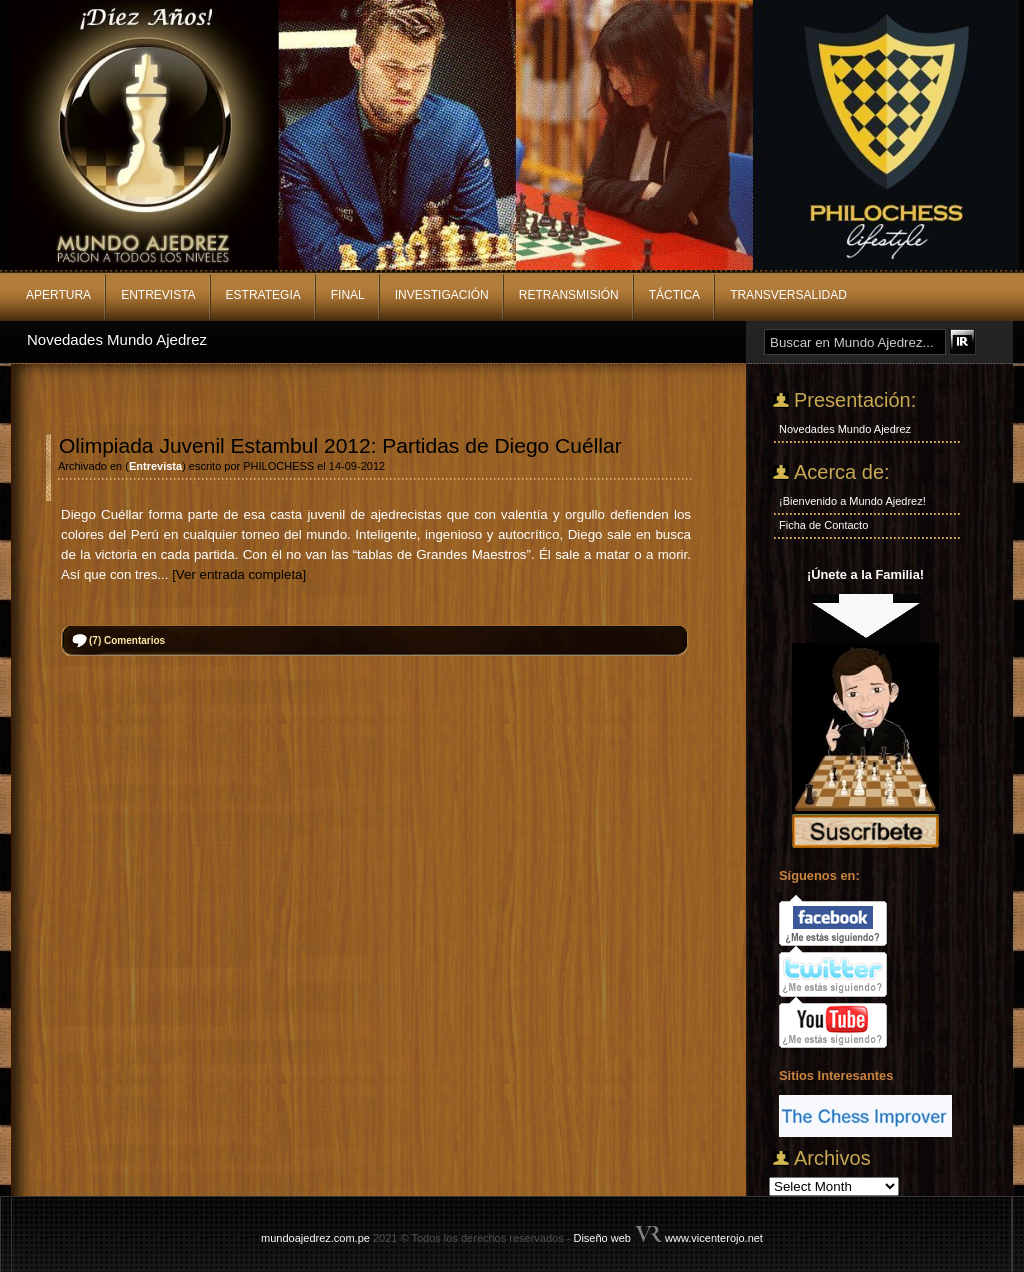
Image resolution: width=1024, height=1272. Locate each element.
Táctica (674, 295)
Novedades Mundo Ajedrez (117, 339)
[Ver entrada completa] (239, 574)
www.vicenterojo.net (714, 1238)
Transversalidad (788, 295)
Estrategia (263, 295)
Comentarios (127, 640)
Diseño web (601, 1238)
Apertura (58, 295)
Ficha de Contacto (823, 525)
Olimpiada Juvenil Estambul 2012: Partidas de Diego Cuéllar (340, 445)
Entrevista (158, 295)
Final (348, 295)
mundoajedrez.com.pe (315, 1238)
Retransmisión (569, 295)
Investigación (442, 295)
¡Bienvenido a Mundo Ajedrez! (852, 501)
